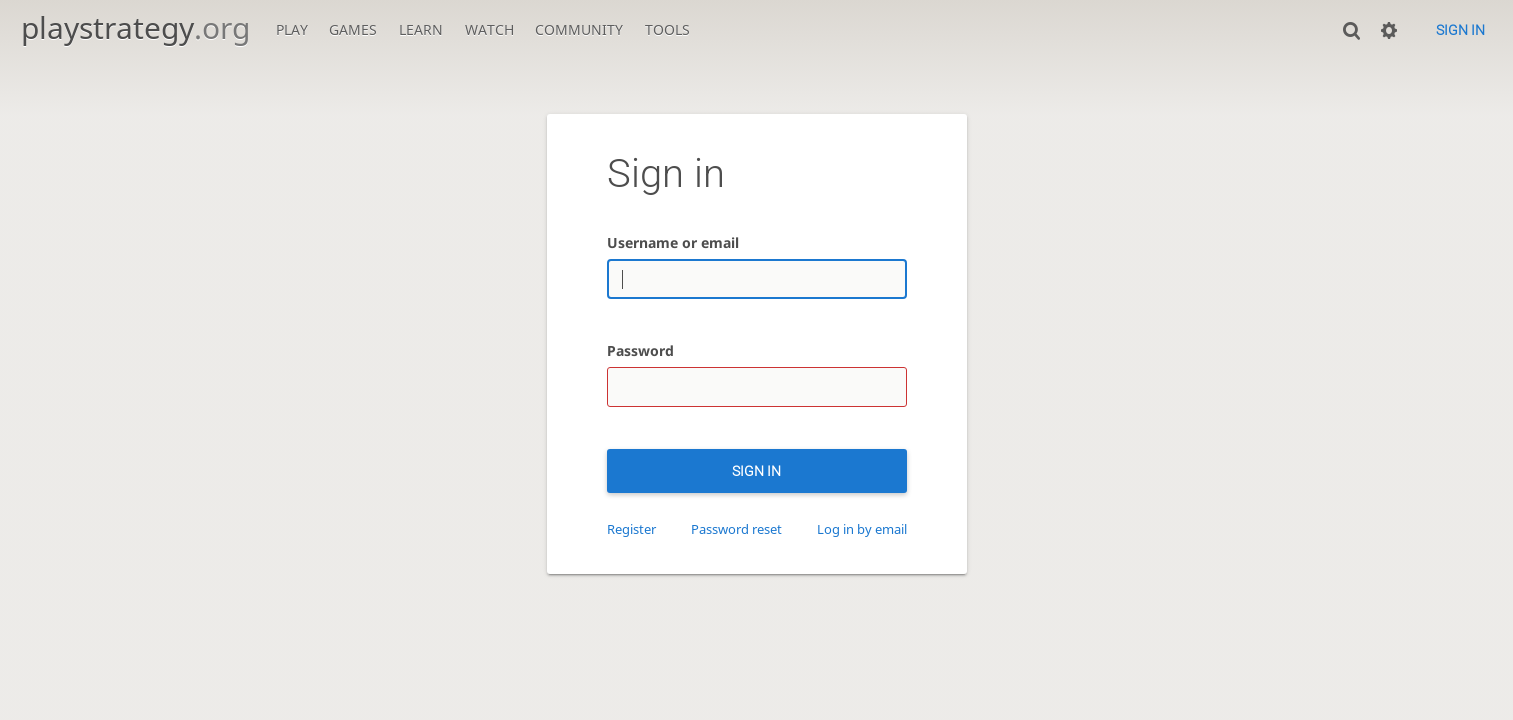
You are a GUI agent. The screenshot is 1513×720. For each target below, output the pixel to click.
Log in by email (862, 529)
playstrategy (135, 27)
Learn (421, 29)
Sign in (1460, 30)
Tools (667, 29)
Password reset (736, 529)
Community (579, 29)
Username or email (673, 242)
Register (631, 529)
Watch (489, 29)
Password (640, 350)
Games (353, 29)
